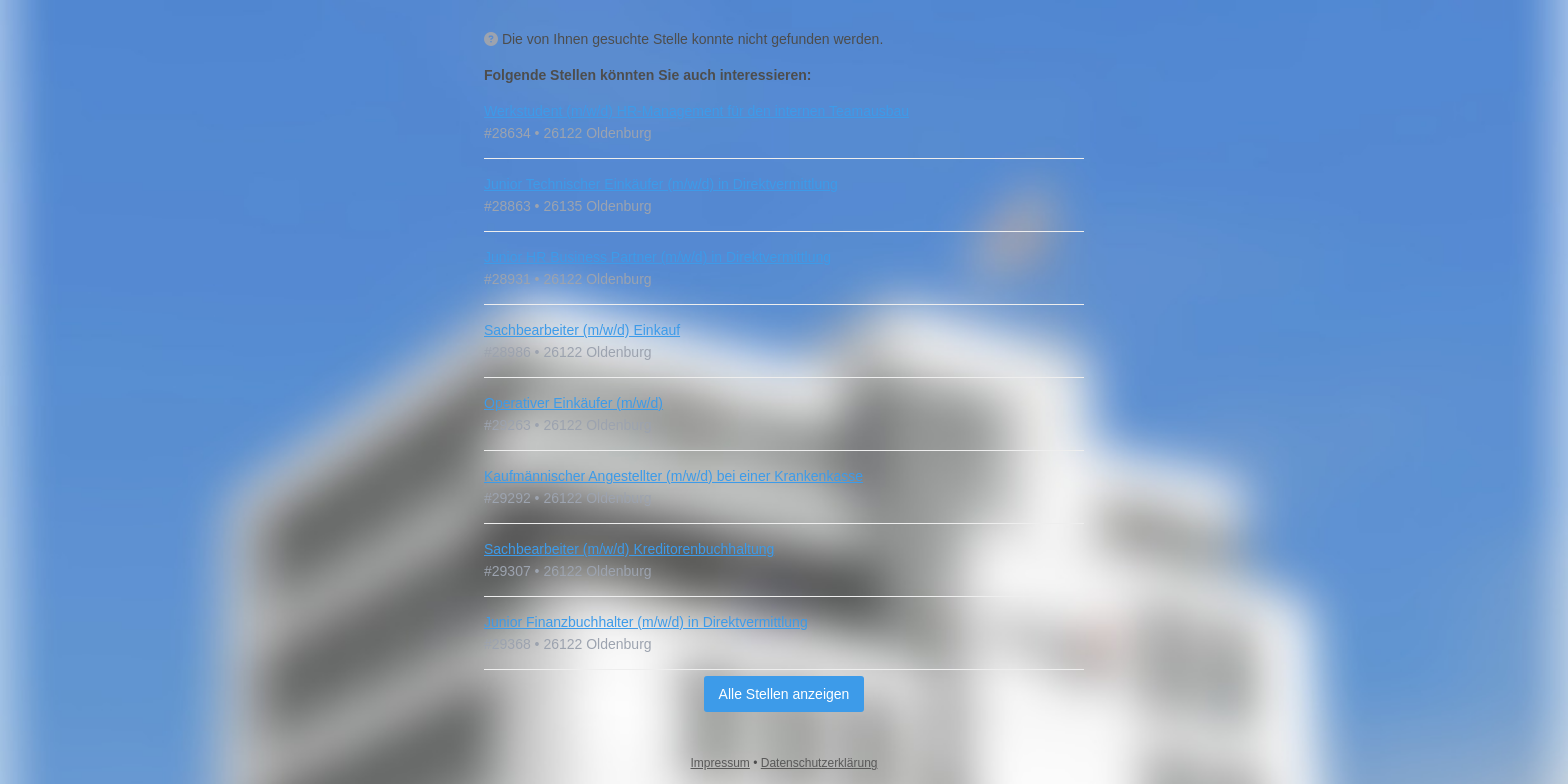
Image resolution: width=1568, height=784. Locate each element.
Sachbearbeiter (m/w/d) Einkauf (582, 330)
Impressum (720, 763)
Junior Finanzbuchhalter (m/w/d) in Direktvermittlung (646, 622)
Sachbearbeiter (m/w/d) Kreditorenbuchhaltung (629, 549)
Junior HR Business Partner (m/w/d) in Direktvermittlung (657, 257)
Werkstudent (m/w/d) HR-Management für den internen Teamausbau (696, 111)
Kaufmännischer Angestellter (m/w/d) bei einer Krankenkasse (673, 476)
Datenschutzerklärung (819, 763)
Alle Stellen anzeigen (784, 694)
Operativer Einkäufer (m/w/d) (573, 403)
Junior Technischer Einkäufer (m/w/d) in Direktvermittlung (661, 184)
